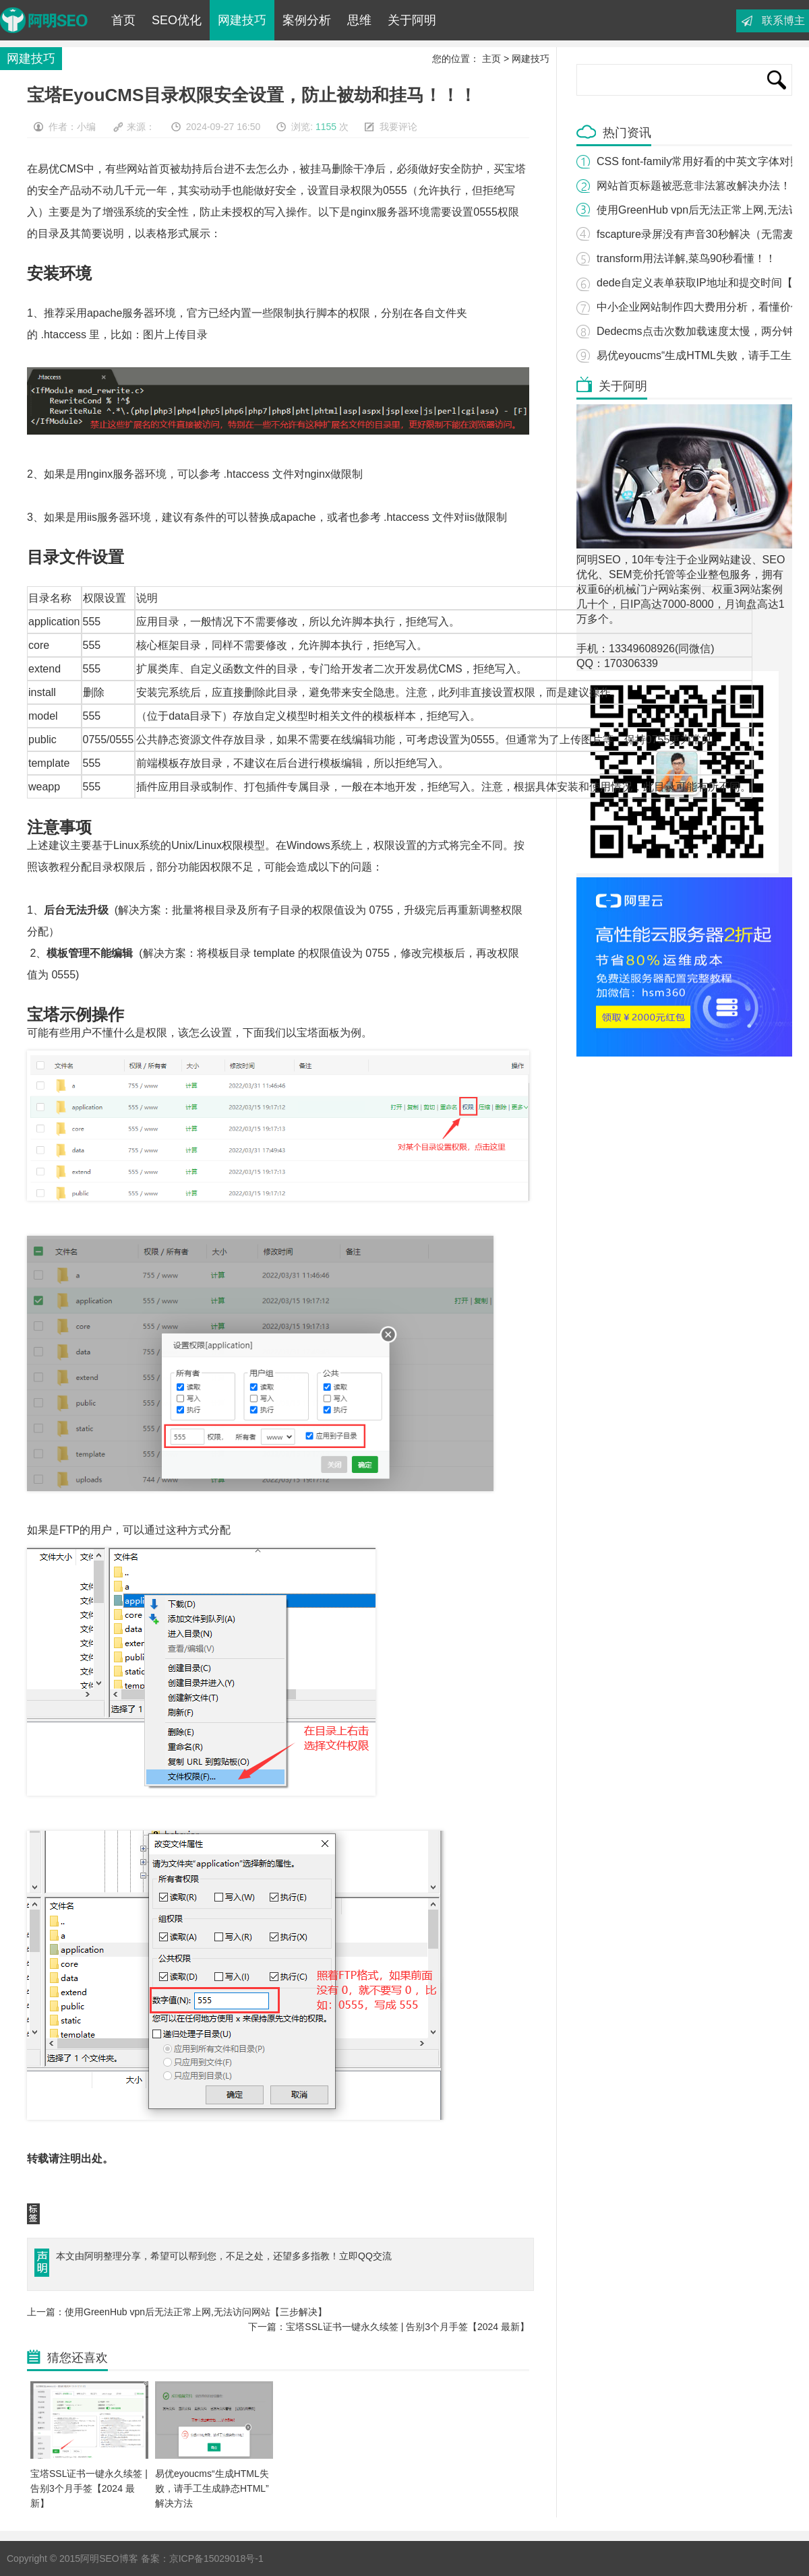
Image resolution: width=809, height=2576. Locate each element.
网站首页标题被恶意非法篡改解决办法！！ (699, 185)
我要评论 (398, 126)
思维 (359, 20)
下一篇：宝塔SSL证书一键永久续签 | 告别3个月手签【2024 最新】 (388, 2326)
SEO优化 (177, 20)
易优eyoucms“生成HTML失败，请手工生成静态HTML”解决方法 (212, 2488)
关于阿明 (412, 20)
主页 (491, 58)
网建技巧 (242, 20)
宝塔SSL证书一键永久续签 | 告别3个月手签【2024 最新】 (89, 2488)
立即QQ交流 (365, 2256)
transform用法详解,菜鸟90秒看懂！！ (686, 258)
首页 (123, 20)
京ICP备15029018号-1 (216, 2558)
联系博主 (783, 20)
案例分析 (306, 20)
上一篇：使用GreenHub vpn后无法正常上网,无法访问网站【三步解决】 (177, 2311)
